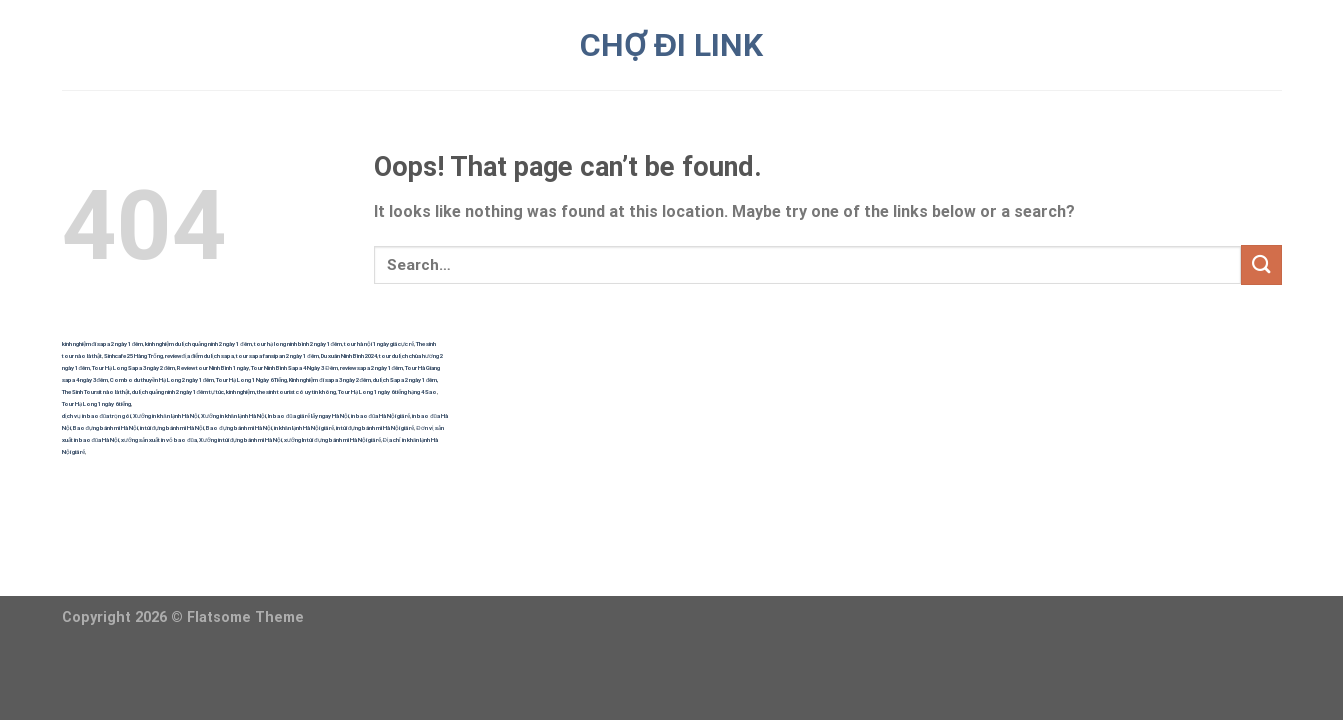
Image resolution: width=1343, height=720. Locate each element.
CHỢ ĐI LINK (671, 45)
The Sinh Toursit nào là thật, (96, 391)
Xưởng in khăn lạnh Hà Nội (165, 415)
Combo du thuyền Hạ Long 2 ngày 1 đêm (162, 379)
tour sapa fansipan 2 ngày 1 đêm (277, 355)
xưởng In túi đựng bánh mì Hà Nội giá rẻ (332, 439)
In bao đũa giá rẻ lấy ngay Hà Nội (308, 415)
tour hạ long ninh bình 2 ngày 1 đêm (298, 343)
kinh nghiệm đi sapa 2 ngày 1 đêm (103, 343)
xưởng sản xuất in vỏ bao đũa (159, 439)
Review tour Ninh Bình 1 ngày (213, 367)
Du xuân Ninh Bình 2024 (349, 355)
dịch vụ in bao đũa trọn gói (97, 415)
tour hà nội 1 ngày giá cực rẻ (379, 343)
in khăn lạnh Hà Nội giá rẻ (304, 427)
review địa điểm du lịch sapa (200, 355)
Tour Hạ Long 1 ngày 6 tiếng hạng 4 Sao (387, 391)
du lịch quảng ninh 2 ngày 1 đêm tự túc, (178, 391)
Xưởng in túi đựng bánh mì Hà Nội (240, 439)
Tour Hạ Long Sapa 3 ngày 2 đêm (133, 367)
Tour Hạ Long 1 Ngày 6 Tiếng (251, 379)
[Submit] (1261, 264)
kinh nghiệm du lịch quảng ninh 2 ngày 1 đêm (198, 343)
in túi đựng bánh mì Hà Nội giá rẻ (375, 427)
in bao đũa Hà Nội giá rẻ (381, 415)
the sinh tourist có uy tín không (296, 391)
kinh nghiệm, (241, 391)
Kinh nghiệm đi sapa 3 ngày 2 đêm (330, 379)
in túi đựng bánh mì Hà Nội (172, 427)
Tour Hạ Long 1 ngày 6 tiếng (96, 403)
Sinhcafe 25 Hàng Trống (133, 355)
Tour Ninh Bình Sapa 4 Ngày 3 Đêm (294, 367)
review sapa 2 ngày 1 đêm (371, 367)
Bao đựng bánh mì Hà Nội (105, 427)
